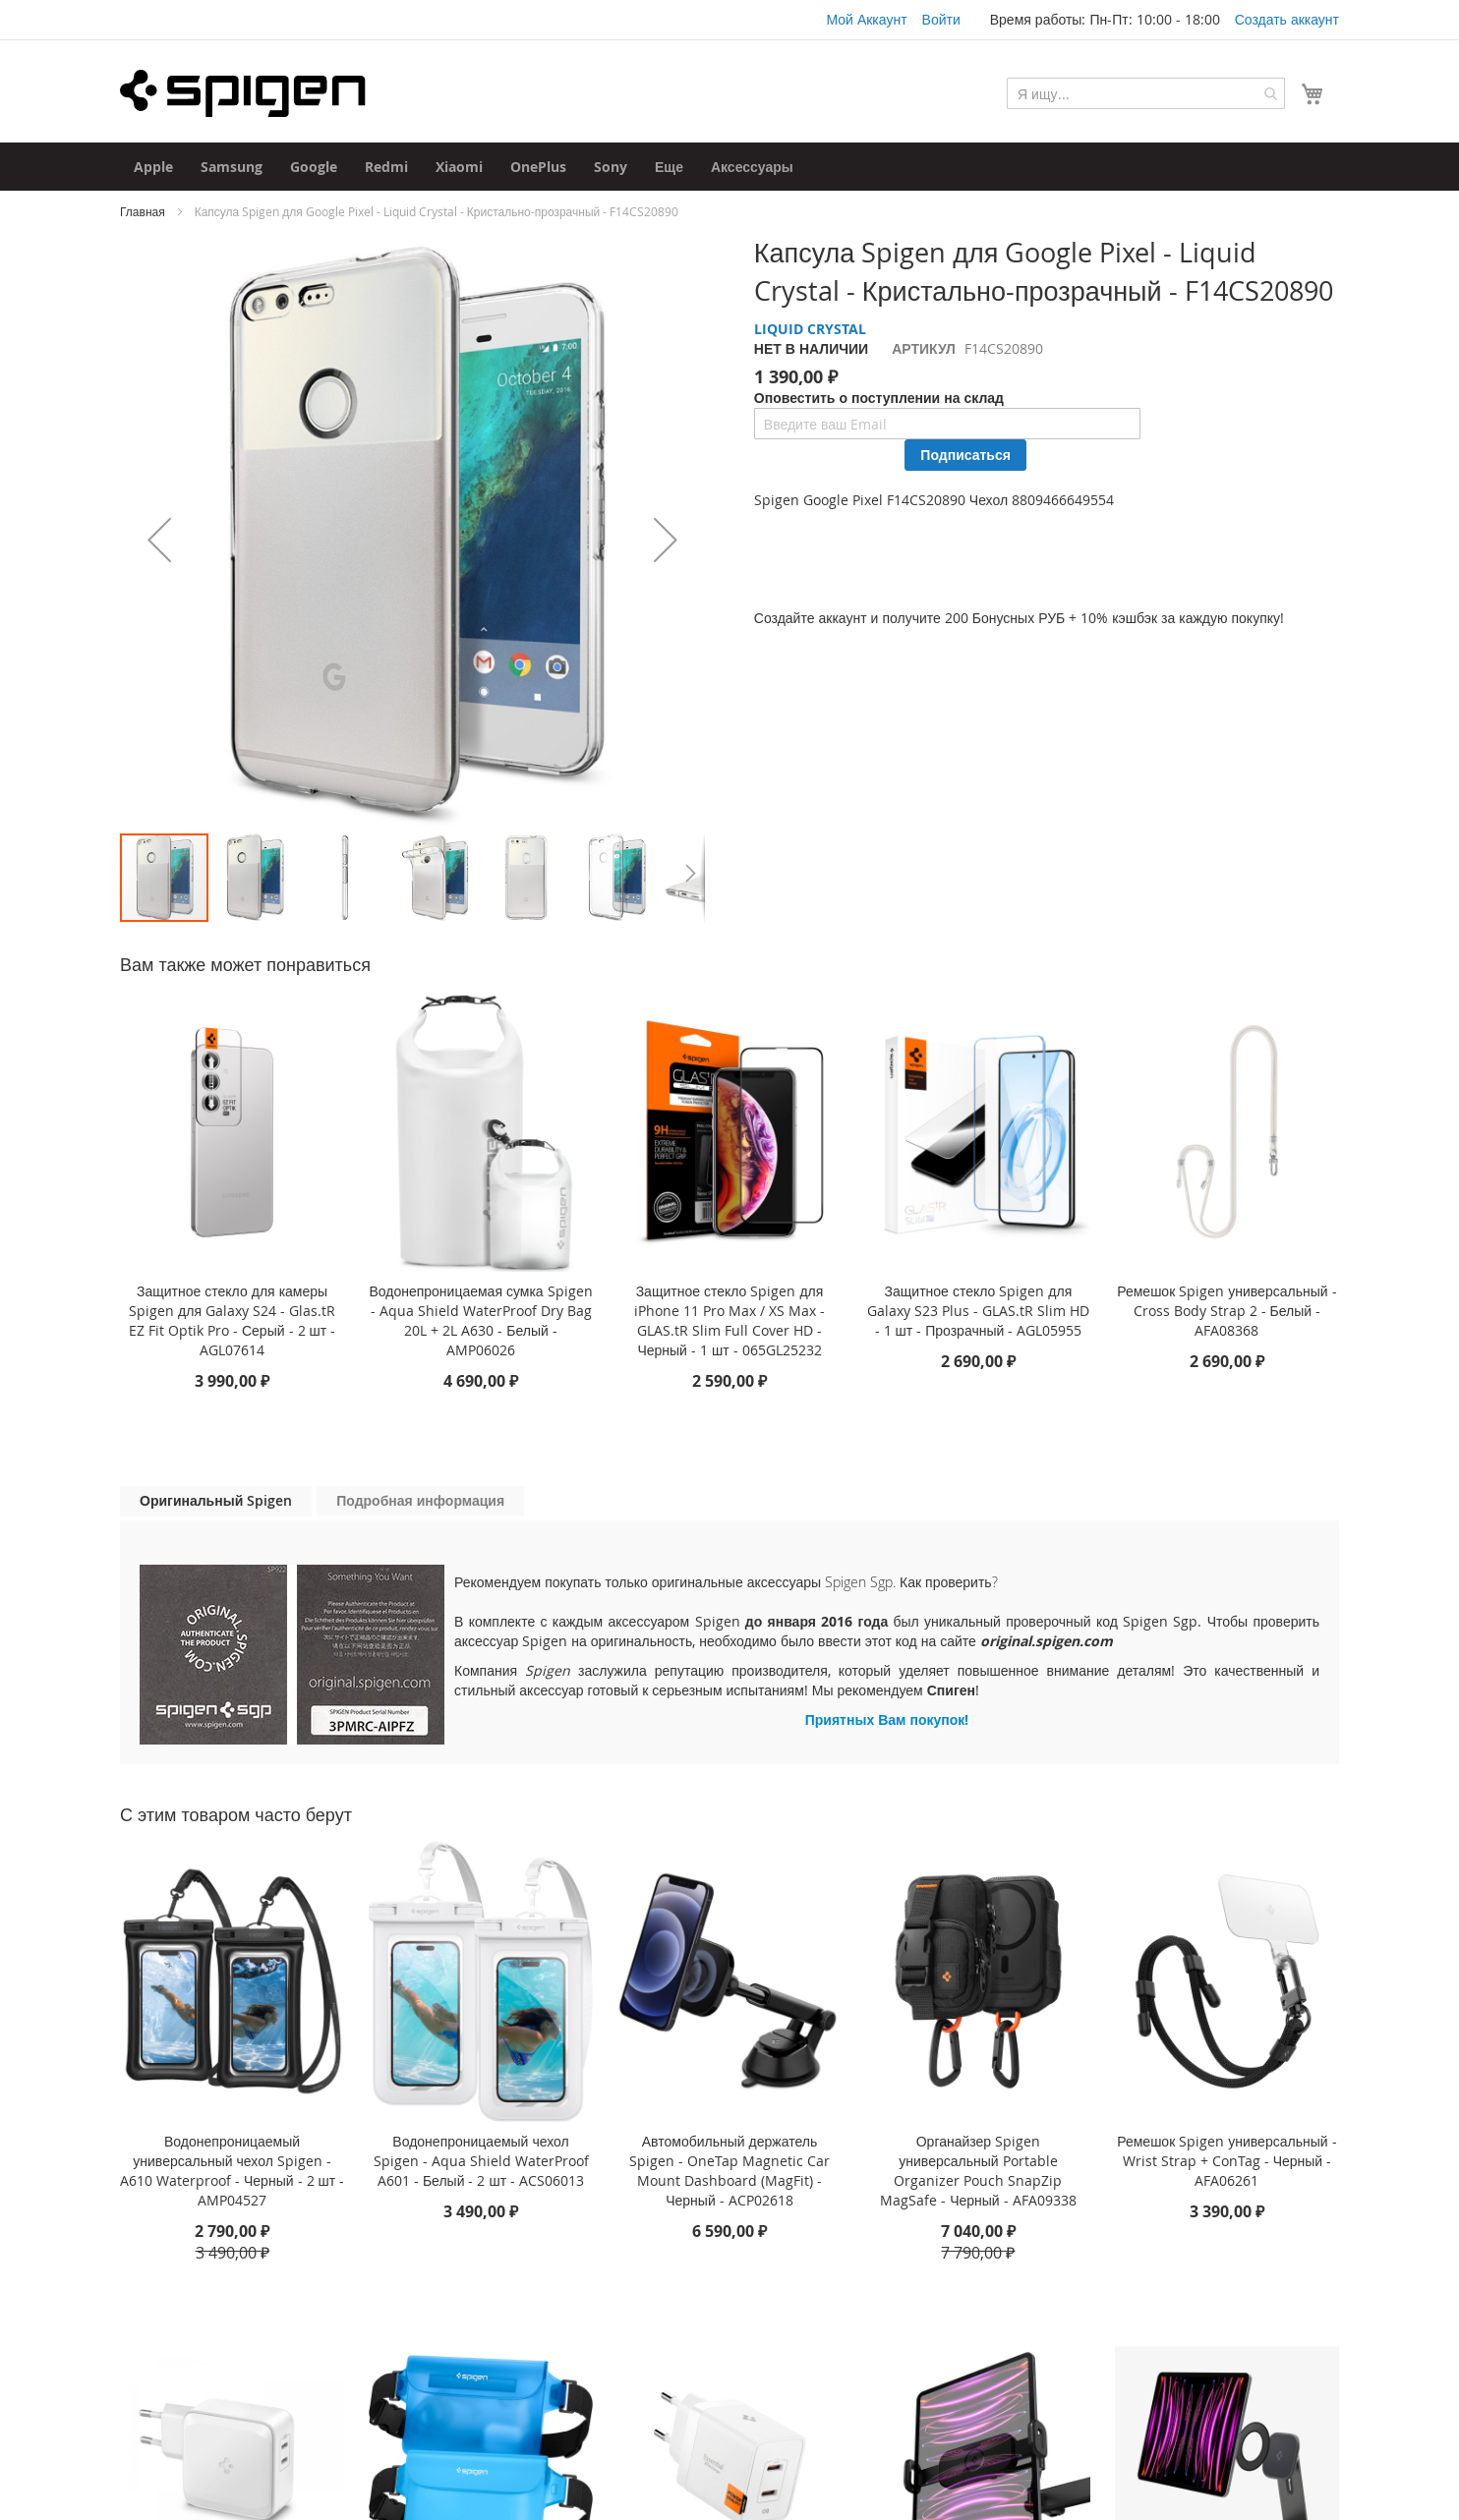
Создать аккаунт (1287, 19)
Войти (941, 19)
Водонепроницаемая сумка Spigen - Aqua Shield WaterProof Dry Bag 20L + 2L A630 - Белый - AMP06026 (480, 1320)
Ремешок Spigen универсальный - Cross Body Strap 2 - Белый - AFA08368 (1226, 1311)
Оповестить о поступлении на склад (879, 397)
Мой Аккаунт (866, 19)
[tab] (216, 1501)
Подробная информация (420, 1500)
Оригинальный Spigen (216, 1500)
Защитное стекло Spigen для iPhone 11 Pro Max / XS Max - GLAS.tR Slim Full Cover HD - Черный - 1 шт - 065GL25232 (729, 1320)
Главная (142, 211)
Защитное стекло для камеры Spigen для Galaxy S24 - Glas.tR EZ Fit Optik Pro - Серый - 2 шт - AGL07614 (232, 1320)
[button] (159, 539)
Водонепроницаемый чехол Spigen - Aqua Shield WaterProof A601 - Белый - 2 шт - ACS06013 (481, 2161)
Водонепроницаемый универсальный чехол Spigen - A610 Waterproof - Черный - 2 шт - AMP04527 (232, 2170)
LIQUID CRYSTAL (810, 328)
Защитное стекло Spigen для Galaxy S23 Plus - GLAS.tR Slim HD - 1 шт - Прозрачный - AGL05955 (978, 1311)
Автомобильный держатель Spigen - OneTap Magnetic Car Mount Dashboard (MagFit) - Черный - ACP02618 (729, 2170)
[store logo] (243, 93)
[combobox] (1146, 93)
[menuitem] (153, 167)
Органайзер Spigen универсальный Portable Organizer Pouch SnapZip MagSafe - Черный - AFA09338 (978, 2170)
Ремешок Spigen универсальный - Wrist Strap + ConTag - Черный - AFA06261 (1226, 2161)
